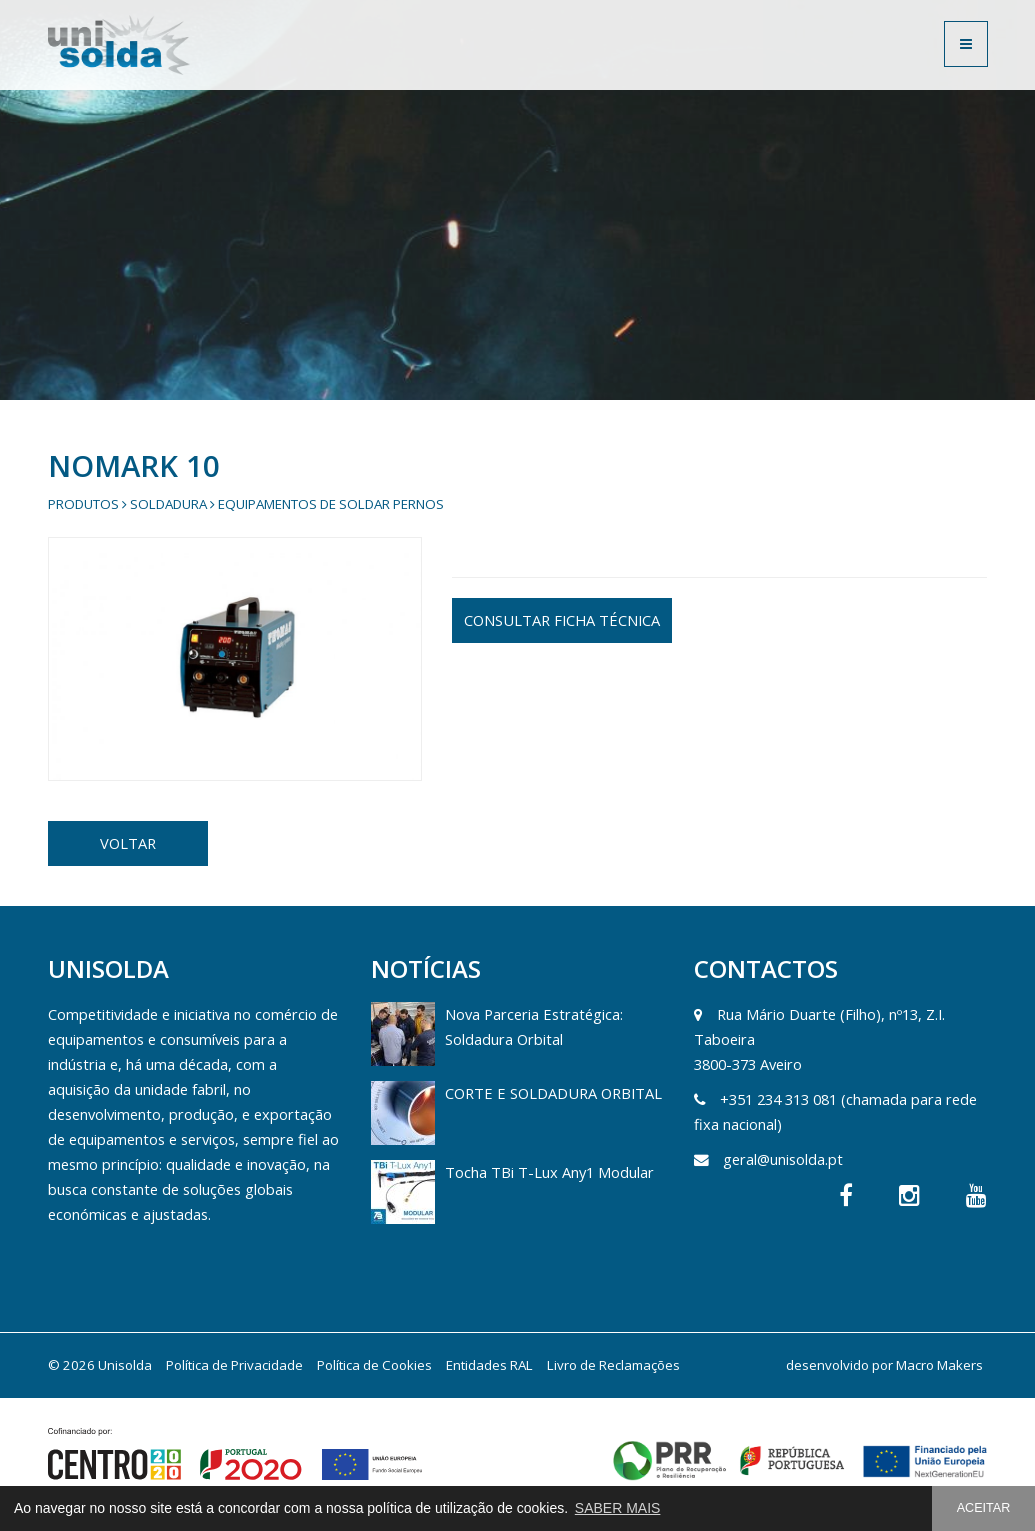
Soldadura (168, 504)
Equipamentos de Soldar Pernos (331, 504)
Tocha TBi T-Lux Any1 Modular (549, 1172)
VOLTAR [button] (128, 843)
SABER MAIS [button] (618, 1508)
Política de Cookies (374, 1365)
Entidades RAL (489, 1365)
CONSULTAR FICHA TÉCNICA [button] (562, 620)
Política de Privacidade (234, 1365)
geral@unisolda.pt (783, 1159)
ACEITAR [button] (984, 1508)
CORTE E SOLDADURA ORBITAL (553, 1093)
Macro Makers (939, 1365)
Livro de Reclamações (613, 1365)
